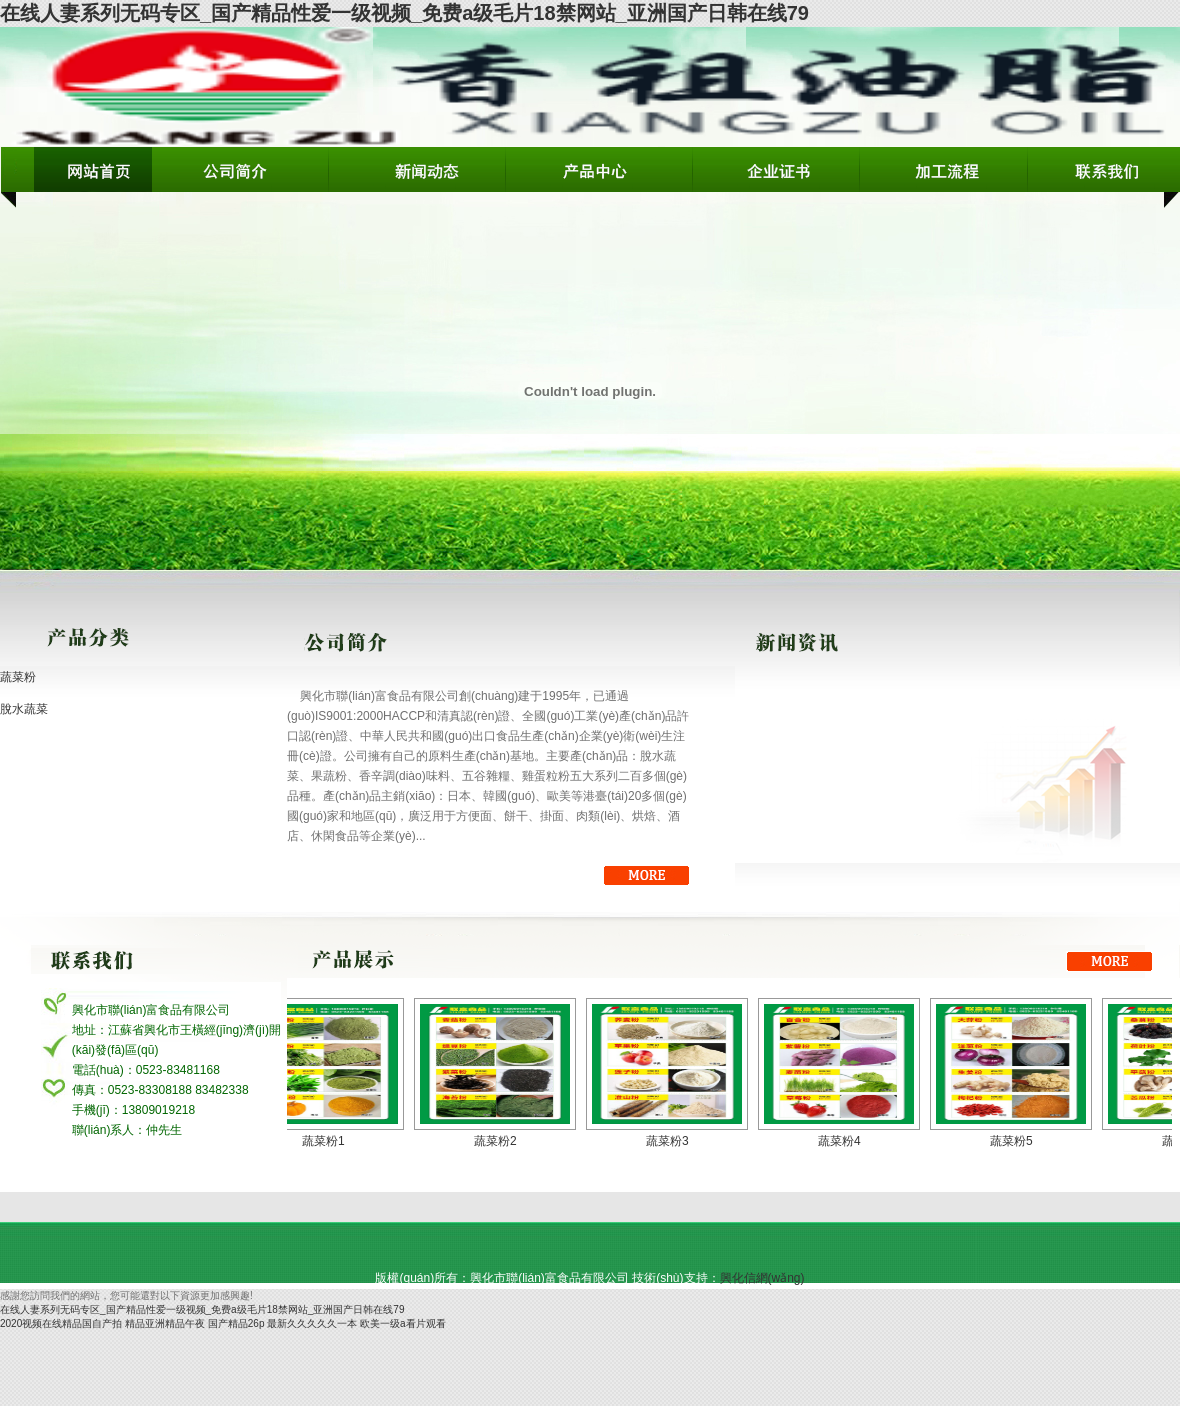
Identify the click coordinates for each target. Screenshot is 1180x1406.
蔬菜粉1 (332, 1141)
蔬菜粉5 (1020, 1141)
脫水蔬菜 (24, 709)
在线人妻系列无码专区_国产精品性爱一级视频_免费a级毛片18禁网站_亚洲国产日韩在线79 (404, 13)
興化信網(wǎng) (762, 1278)
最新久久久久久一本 (312, 1323)
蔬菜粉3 (676, 1141)
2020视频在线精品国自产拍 (61, 1323)
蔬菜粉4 (848, 1141)
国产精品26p (236, 1323)
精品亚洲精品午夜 (165, 1323)
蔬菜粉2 (504, 1141)
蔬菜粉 (18, 677)
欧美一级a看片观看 (403, 1323)
